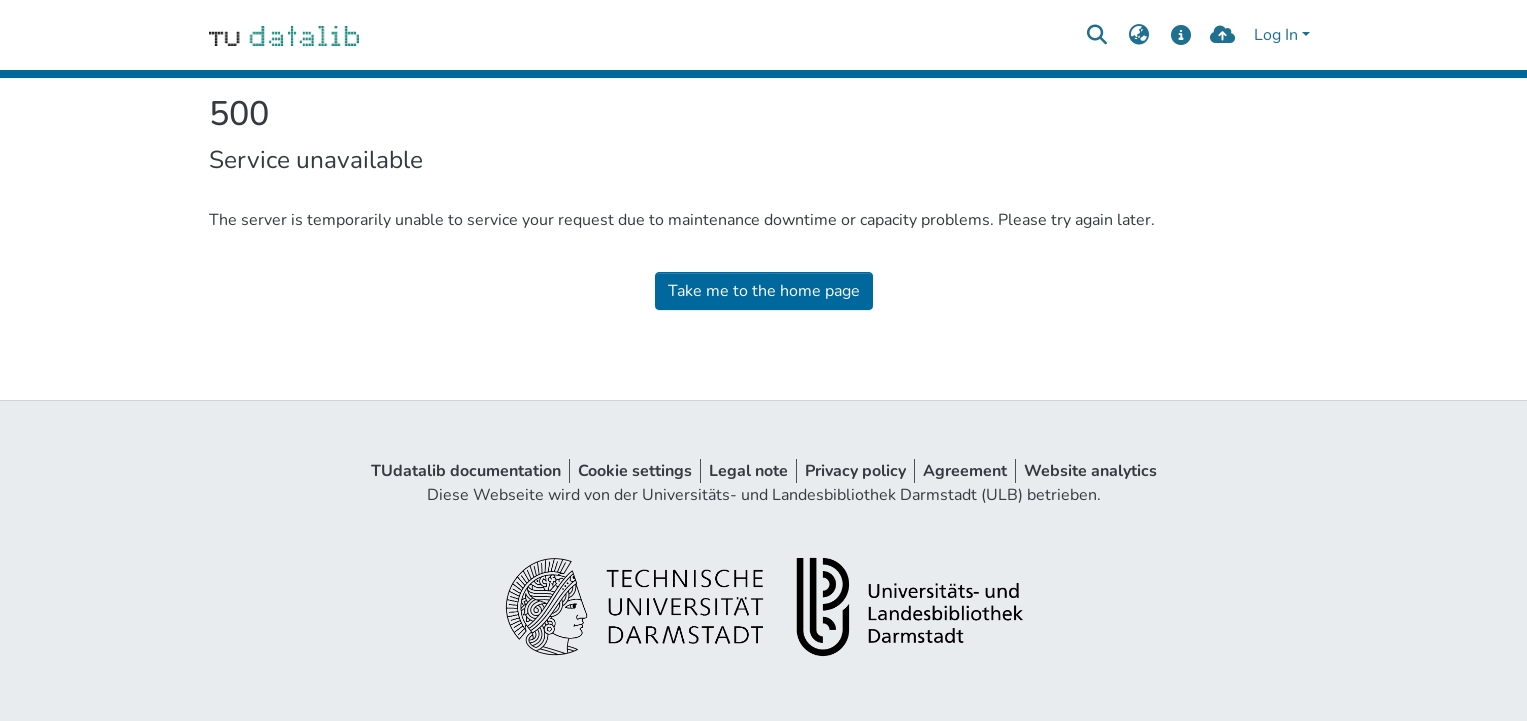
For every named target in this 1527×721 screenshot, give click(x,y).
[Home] (284, 35)
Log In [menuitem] (1276, 35)
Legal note (748, 471)
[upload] (1222, 35)
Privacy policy (855, 471)
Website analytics (1090, 471)
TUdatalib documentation (466, 471)
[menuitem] (1139, 35)
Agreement (965, 471)
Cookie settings (635, 471)
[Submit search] (1097, 35)
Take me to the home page (764, 291)
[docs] (1180, 35)
